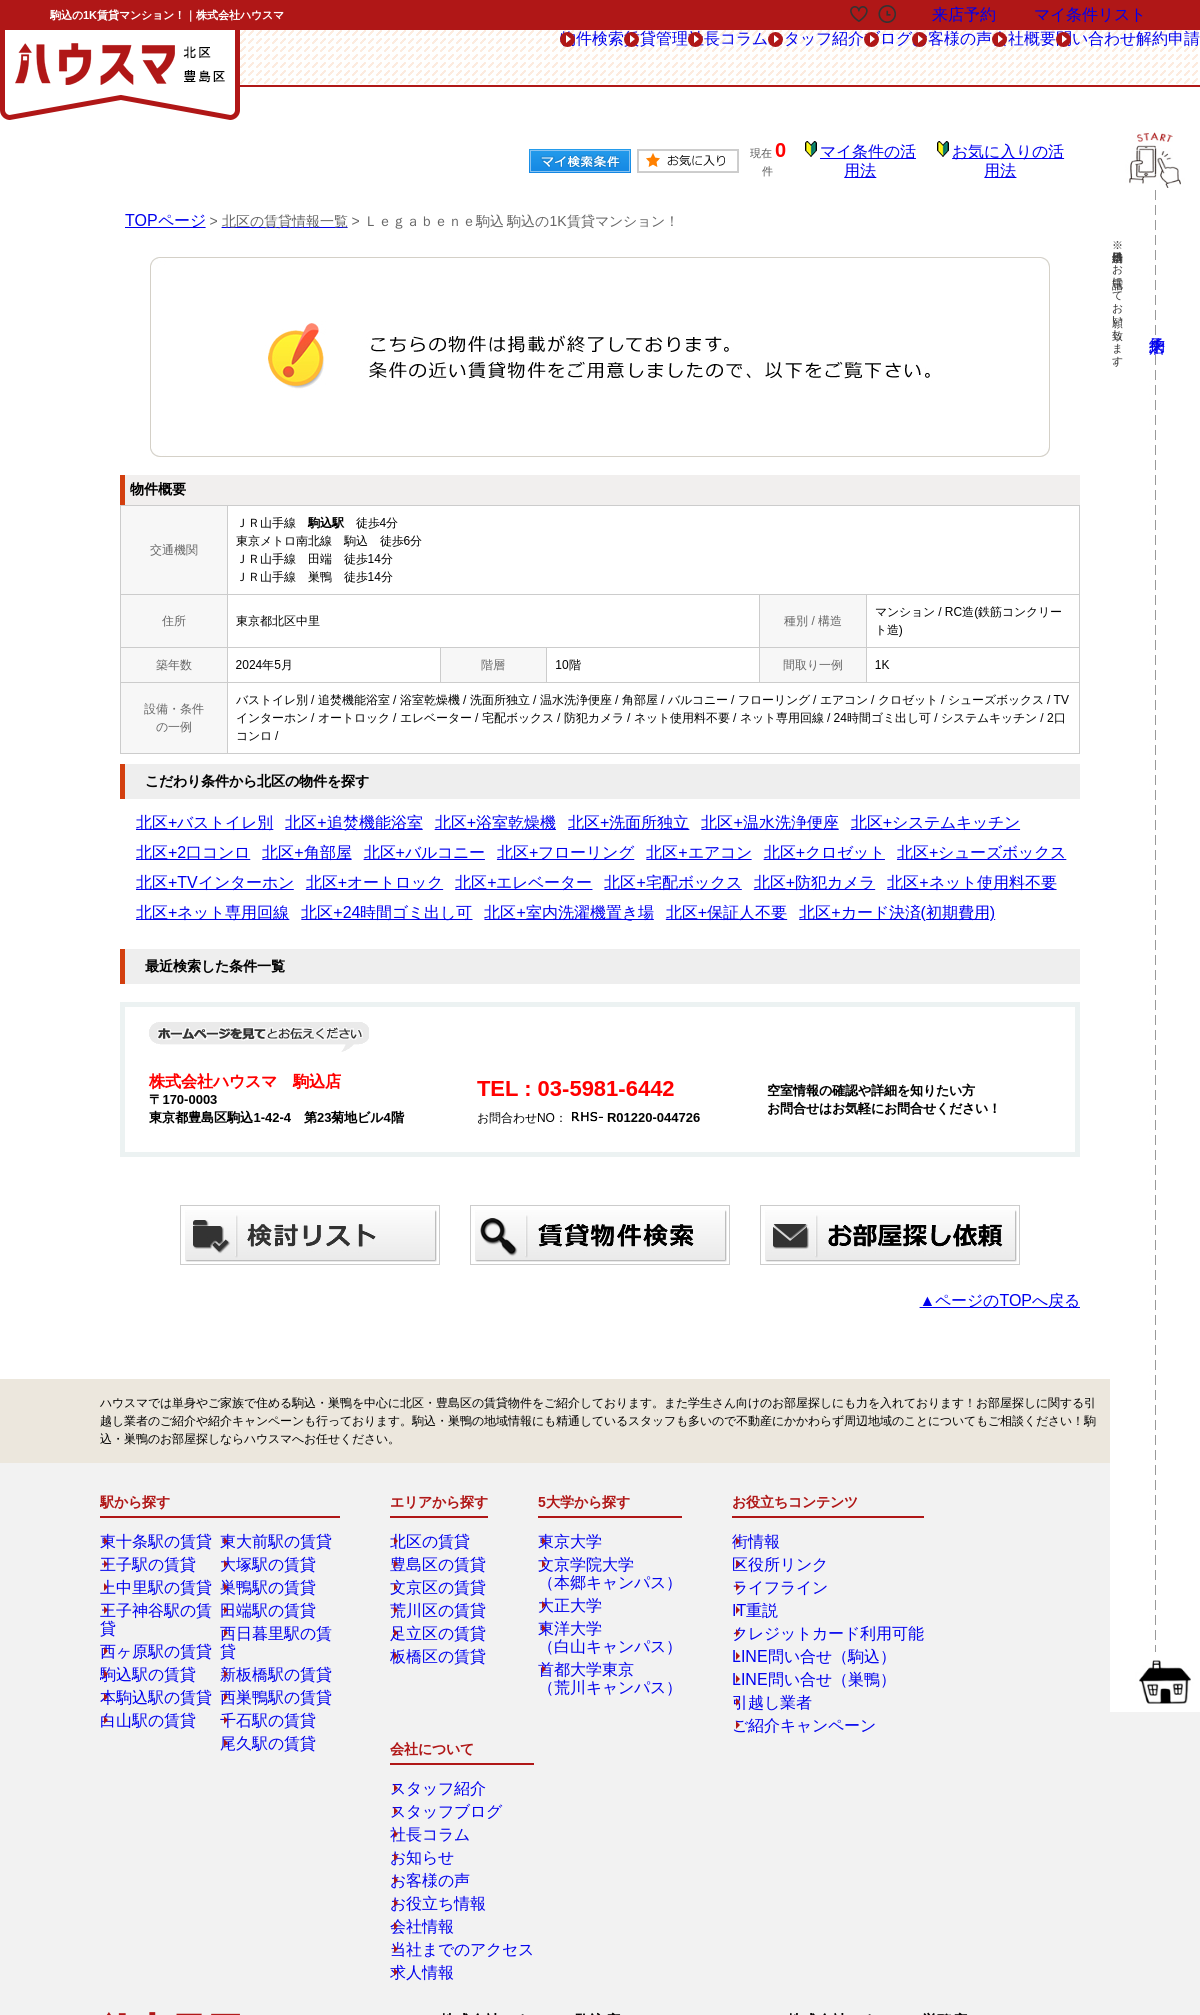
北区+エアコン (393, 839)
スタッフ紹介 (638, 58)
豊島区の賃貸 (441, 1550)
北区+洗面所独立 (514, 809)
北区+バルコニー (181, 839)
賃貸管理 (420, 58)
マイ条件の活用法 (883, 155)
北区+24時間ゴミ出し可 (684, 869)
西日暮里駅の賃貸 (283, 1619)
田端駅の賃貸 (271, 1596)
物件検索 (324, 58)
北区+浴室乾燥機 (411, 809)
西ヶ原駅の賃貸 (157, 1619)
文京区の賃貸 (441, 1573)
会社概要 (939, 58)
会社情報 (959, 1665)
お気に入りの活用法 (1013, 155)
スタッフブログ (977, 1550)
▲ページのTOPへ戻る (1020, 1286)
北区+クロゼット (490, 839)
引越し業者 (756, 1688)
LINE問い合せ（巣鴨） (787, 1665)
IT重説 (743, 1596)
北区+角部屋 (957, 809)
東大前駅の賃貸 (277, 1527)
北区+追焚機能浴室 (302, 809)
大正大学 (577, 1591)
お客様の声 (836, 58)
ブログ (740, 58)
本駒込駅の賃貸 (157, 1665)
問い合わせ (1041, 58)
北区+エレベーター (983, 839)
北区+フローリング (290, 839)
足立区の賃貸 (441, 1619)
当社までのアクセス (989, 1688)
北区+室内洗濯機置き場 (823, 869)
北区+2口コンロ (869, 809)
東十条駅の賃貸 (157, 1527)
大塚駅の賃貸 (271, 1550)
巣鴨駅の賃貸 (271, 1573)
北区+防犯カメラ (296, 869)
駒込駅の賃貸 (151, 1642)
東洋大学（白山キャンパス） (607, 1623)
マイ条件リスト (1090, 14)
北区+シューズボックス (611, 839)
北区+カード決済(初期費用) (209, 899)
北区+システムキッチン (750, 809)
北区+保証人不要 (944, 869)
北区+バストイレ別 (187, 809)
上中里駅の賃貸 (157, 1573)
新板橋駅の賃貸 (277, 1642)
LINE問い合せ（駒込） (787, 1642)
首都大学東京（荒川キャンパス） (607, 1664)
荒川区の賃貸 (441, 1596)
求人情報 (959, 1711)
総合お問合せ (173, 1822)
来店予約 (318, 1822)
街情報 (744, 1527)
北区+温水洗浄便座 (623, 809)
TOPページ (160, 206)
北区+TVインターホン (746, 839)
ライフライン (762, 1573)
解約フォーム (173, 1867)
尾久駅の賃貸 (271, 1711)
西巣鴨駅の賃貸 (277, 1665)
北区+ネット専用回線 (550, 869)
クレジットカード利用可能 (798, 1619)
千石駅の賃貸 (271, 1688)
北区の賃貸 (435, 1527)
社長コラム (522, 58)
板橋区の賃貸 (441, 1642)
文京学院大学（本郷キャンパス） (607, 1559)
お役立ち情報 (971, 1642)
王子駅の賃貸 (151, 1550)
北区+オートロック (868, 839)
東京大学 (577, 1527)
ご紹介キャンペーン (780, 1711)
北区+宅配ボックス (187, 869)
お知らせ (959, 1596)
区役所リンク (762, 1550)
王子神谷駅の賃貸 (163, 1596)
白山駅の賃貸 (151, 1688)
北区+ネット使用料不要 (417, 869)
